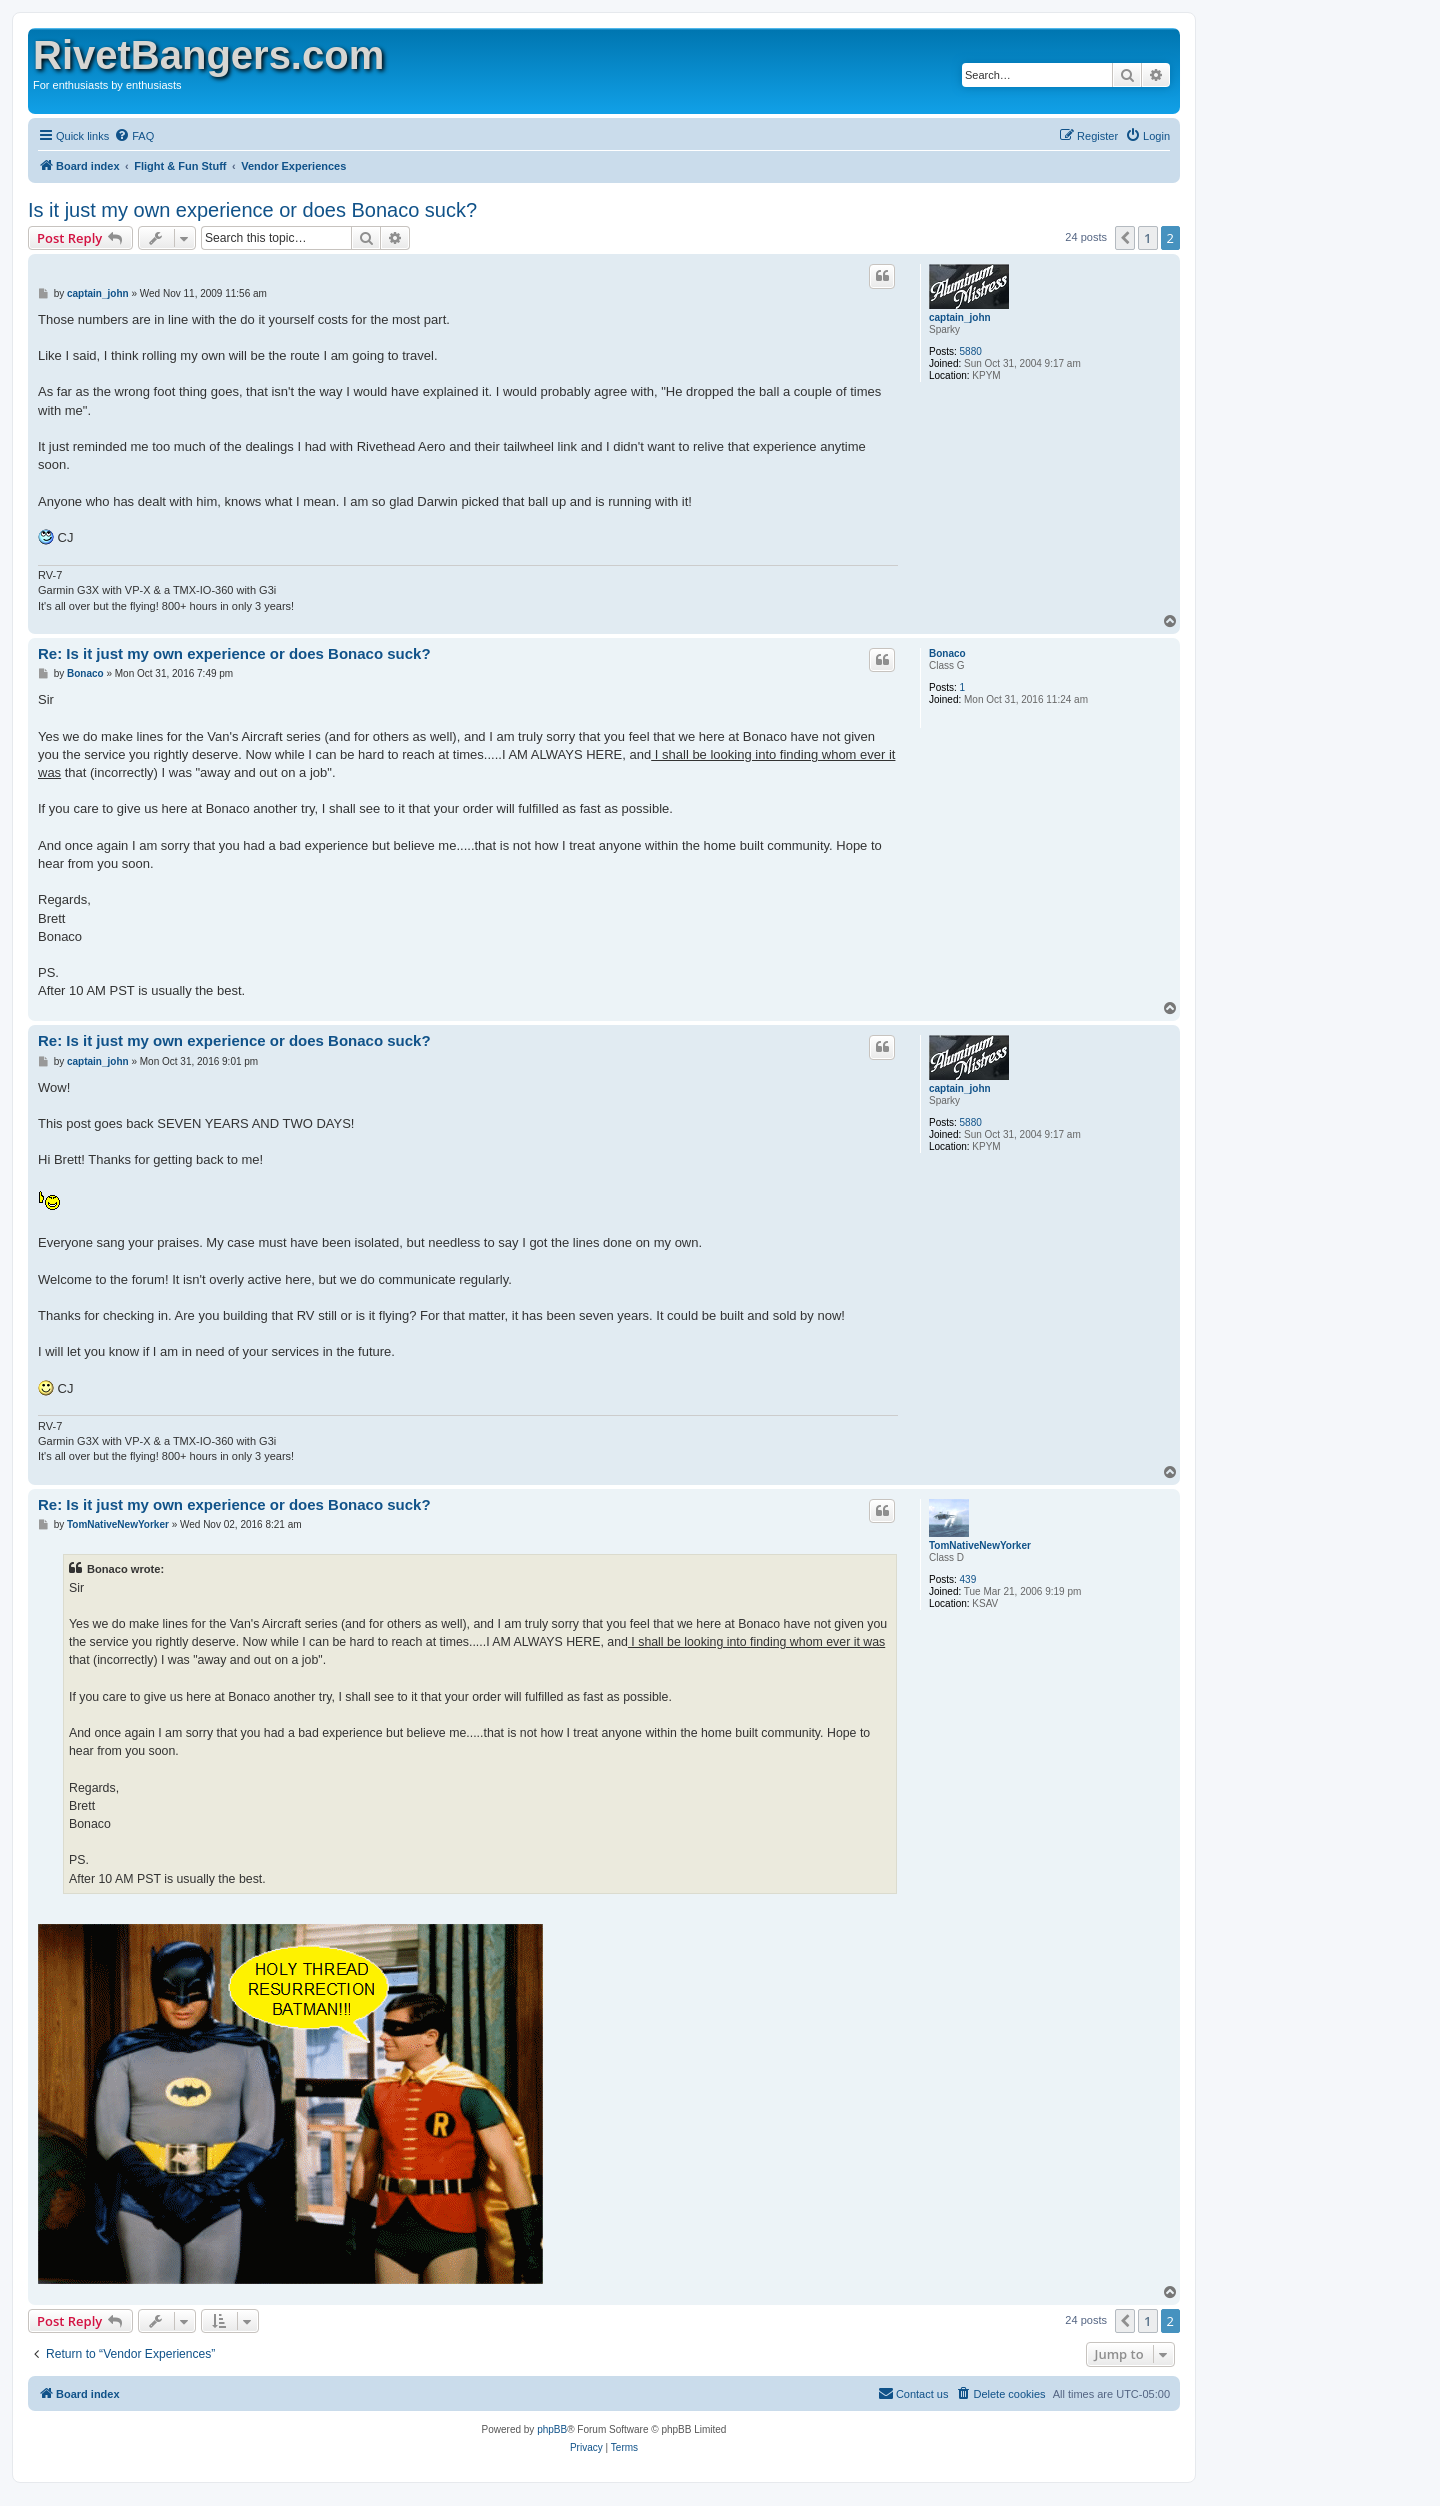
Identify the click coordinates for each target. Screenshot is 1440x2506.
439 (968, 1579)
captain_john (960, 317)
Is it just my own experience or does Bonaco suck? (252, 210)
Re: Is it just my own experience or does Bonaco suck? (234, 653)
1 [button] (1147, 238)
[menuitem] (134, 136)
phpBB (552, 2429)
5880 (971, 351)
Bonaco (947, 653)
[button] (1125, 238)
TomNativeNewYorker (980, 1545)
